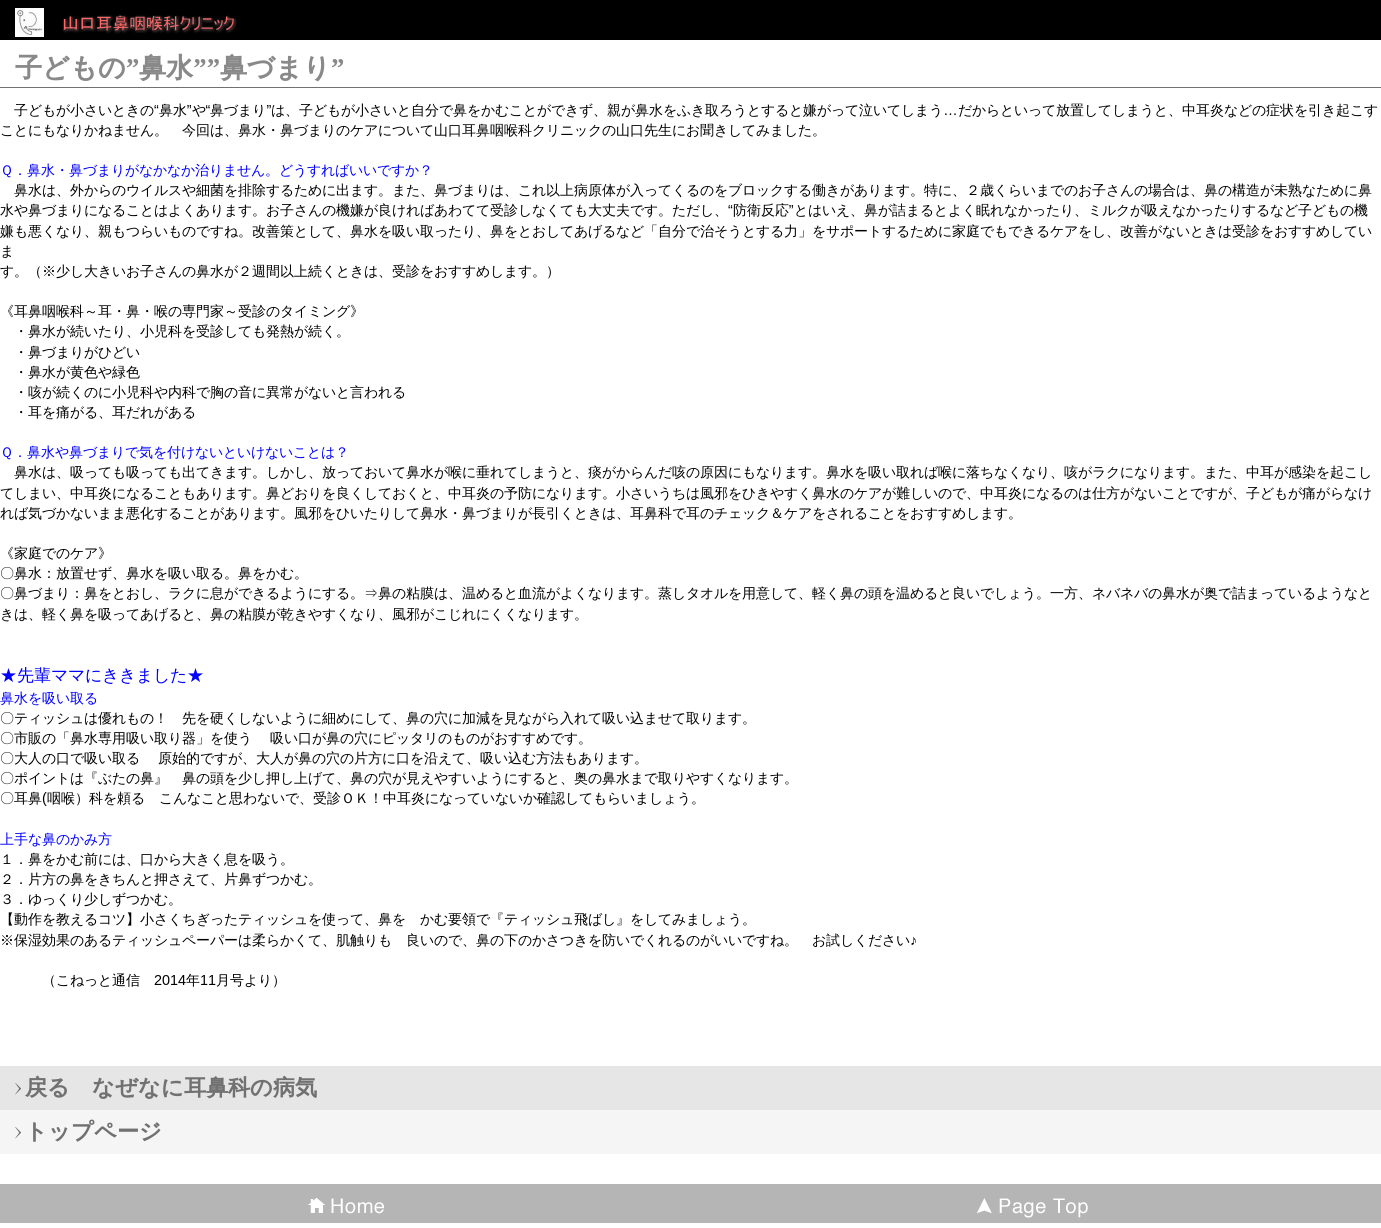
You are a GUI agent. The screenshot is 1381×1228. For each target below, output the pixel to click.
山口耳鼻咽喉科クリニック (160, 24)
